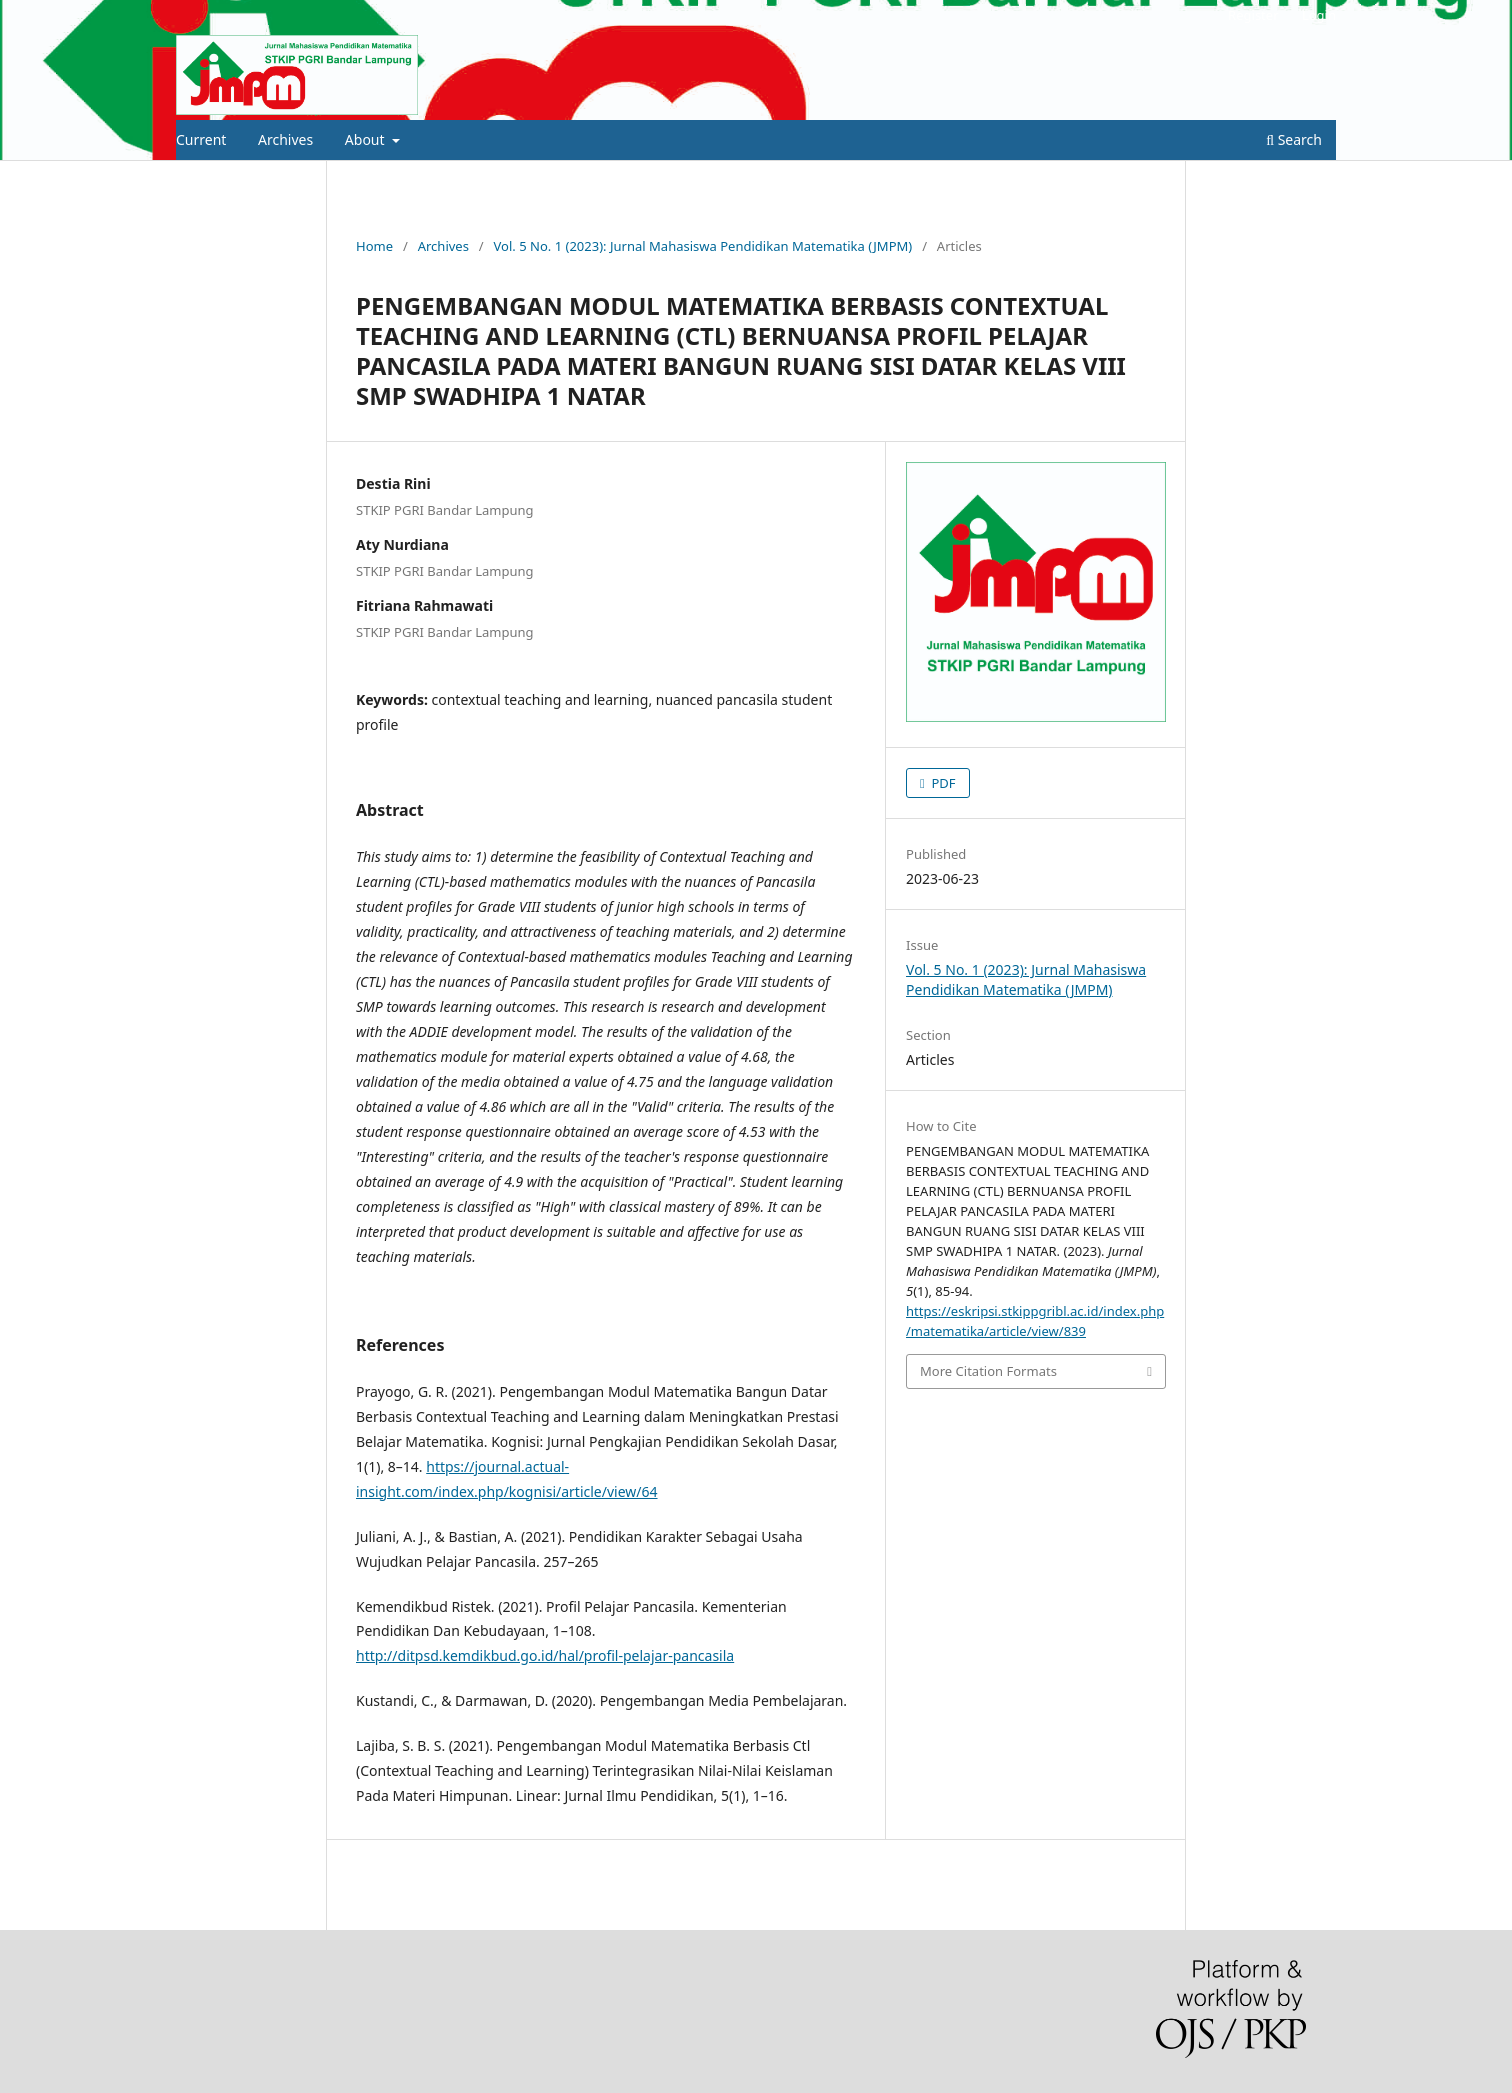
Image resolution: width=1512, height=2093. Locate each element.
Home (374, 246)
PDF (942, 783)
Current (201, 139)
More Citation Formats (988, 1371)
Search (1294, 139)
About (366, 139)
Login (1319, 15)
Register (1253, 15)
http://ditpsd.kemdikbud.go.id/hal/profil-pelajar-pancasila (545, 1655)
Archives (285, 139)
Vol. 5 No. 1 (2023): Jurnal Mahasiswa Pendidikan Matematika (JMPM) (703, 246)
